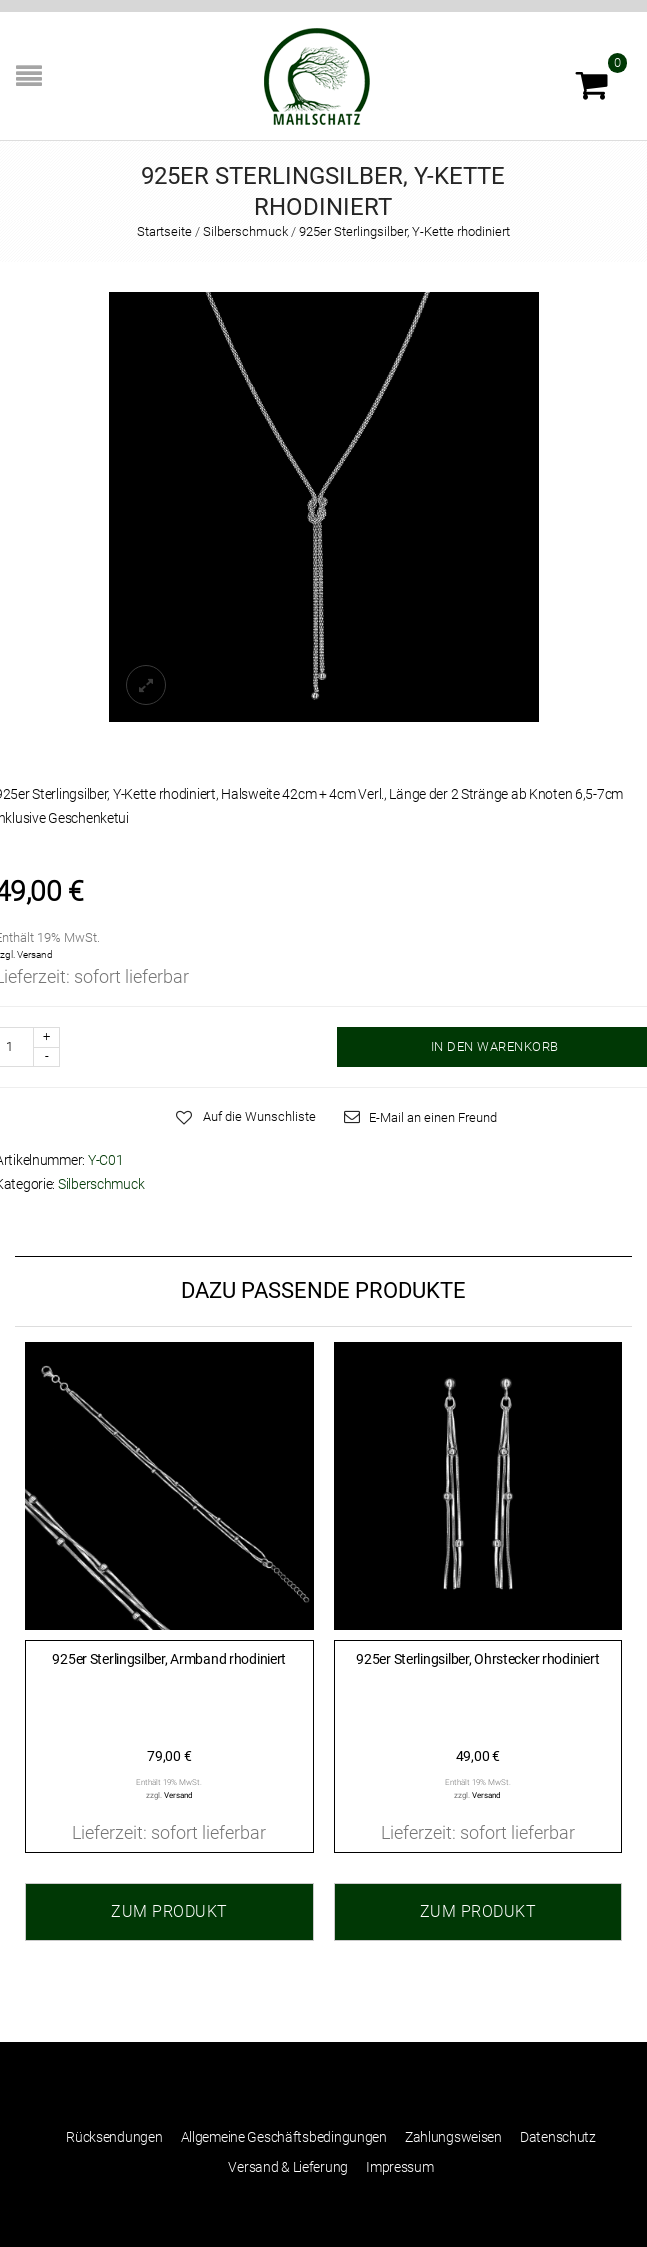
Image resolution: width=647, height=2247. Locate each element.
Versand (35, 954)
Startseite (164, 231)
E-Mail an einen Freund (433, 1117)
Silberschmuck (245, 231)
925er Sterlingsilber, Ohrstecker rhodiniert (477, 1659)
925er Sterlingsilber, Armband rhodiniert (169, 1659)
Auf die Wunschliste (259, 1116)
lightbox (146, 685)
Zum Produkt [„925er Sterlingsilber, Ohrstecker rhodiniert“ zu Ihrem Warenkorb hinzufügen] (478, 1911)
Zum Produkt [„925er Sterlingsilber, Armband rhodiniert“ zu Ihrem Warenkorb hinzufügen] (169, 1911)
